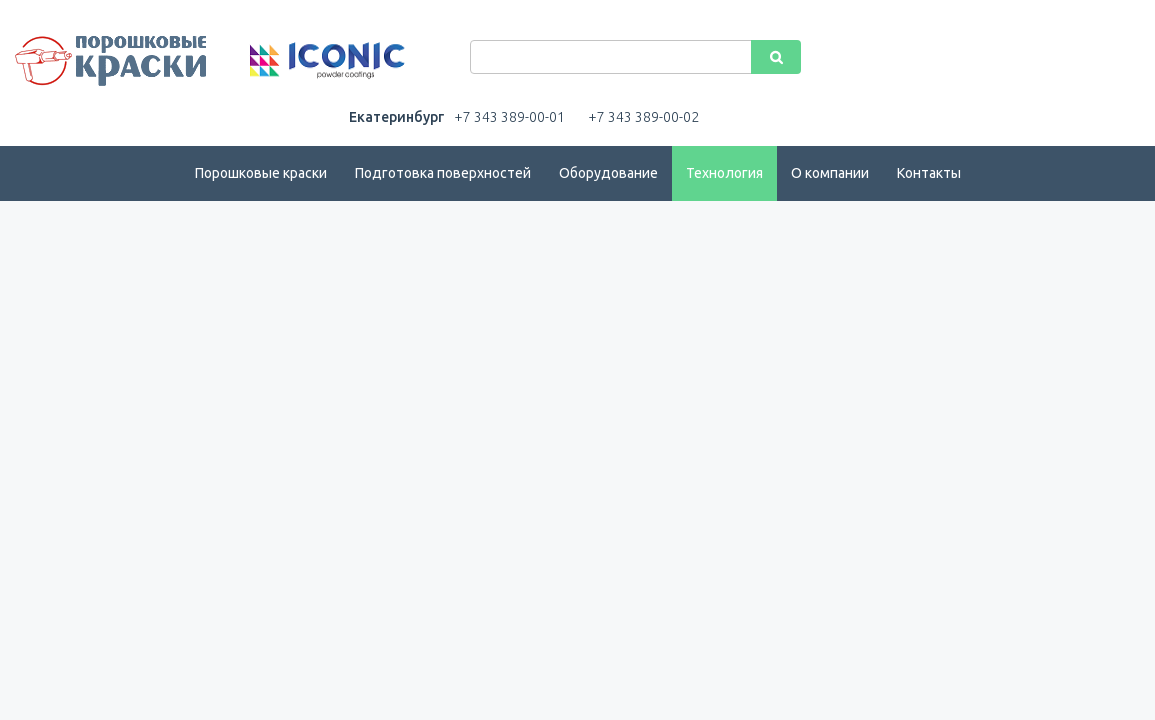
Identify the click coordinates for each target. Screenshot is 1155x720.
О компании (830, 173)
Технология (724, 173)
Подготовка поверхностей (443, 173)
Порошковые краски (261, 173)
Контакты (929, 173)
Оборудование (608, 173)
